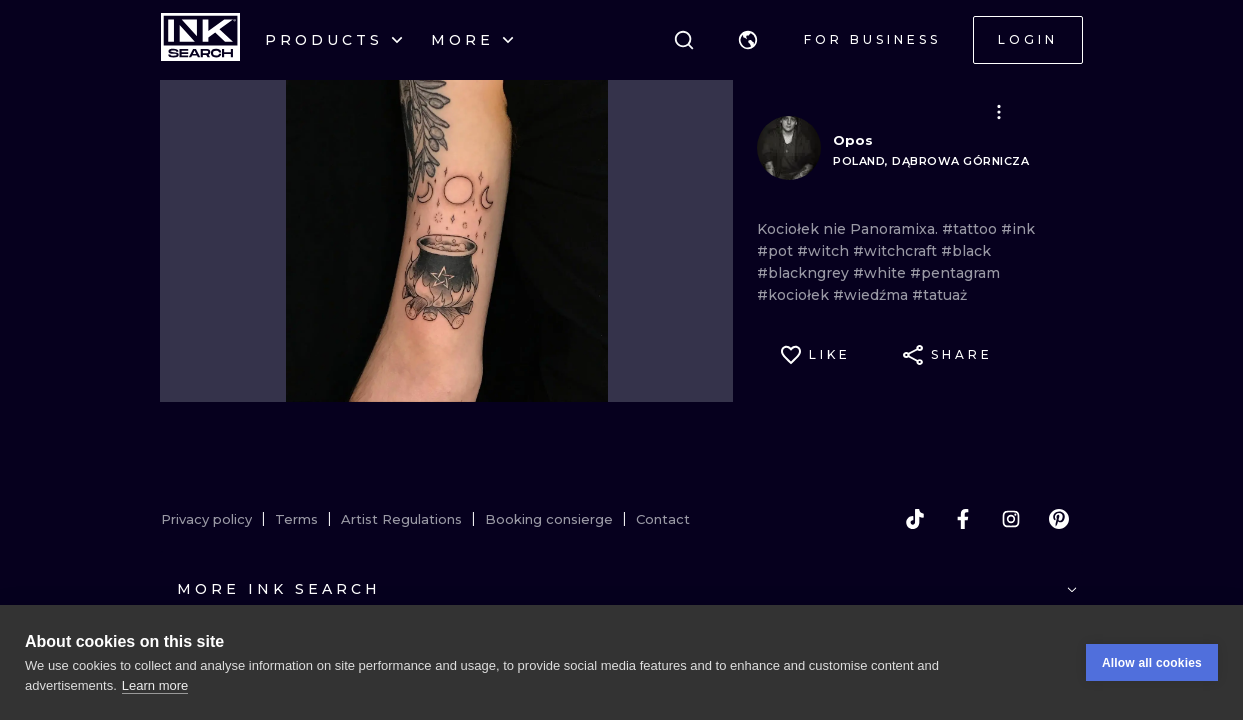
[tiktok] (915, 519)
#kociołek (795, 295)
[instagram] (1011, 519)
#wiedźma (872, 295)
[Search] (684, 40)
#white (881, 273)
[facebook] (963, 519)
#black (966, 251)
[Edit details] (999, 112)
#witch (825, 251)
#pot (777, 251)
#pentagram (955, 273)
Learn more (155, 685)
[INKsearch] (200, 40)
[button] (748, 40)
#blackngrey (805, 273)
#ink (1018, 229)
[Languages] (748, 40)
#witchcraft (897, 251)
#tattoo (971, 229)
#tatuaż (939, 295)
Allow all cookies (1152, 663)
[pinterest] (1059, 519)
